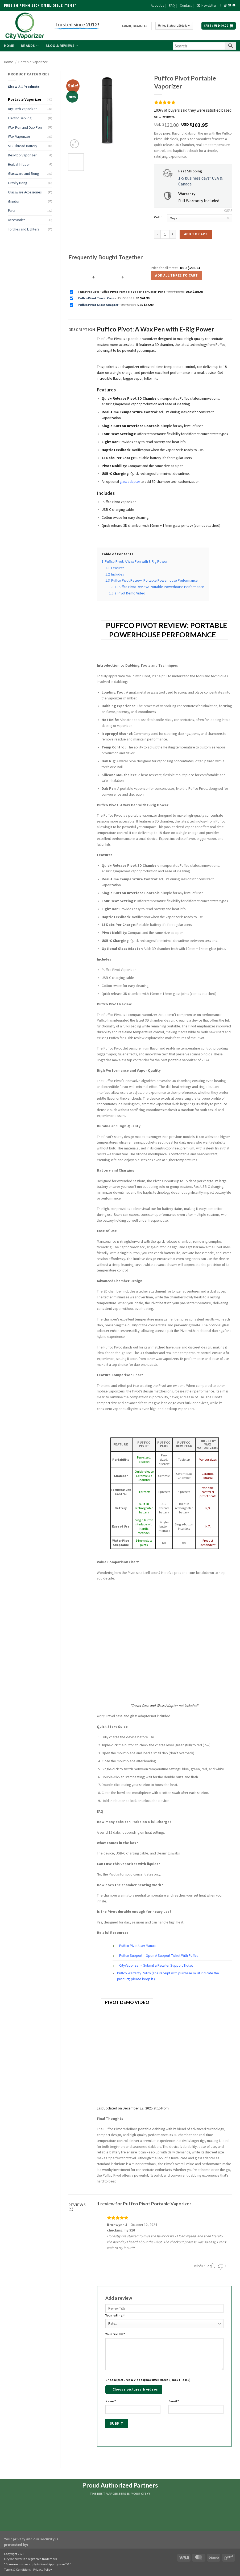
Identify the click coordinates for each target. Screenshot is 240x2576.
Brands (30, 45)
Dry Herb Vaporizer (22, 109)
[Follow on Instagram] (225, 5)
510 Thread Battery (22, 146)
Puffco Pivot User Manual (137, 1945)
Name (110, 2401)
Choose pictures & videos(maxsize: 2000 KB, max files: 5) (148, 2380)
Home (9, 45)
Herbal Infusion (19, 164)
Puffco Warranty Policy (134, 1973)
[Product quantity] (164, 234)
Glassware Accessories (25, 192)
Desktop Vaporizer (22, 155)
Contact (186, 5)
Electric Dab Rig (19, 118)
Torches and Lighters (23, 229)
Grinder (13, 201)
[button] (206, 5)
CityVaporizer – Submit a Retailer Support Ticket (156, 1965)
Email (173, 2401)
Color (158, 217)
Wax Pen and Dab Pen (25, 127)
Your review (115, 2334)
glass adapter (130, 481)
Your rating (115, 2315)
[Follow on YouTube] (234, 5)
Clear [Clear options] (228, 210)
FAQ (172, 5)
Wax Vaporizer (19, 136)
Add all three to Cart (176, 275)
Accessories (16, 220)
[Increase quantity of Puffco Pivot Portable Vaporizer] (172, 234)
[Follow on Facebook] (221, 5)
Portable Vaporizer (32, 62)
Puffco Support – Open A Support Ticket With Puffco (158, 1955)
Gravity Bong (17, 183)
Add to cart (196, 234)
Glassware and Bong (23, 173)
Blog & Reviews (61, 45)
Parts (11, 210)
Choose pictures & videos (135, 2389)
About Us (157, 5)
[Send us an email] (229, 5)
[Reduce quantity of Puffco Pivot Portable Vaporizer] (157, 234)
